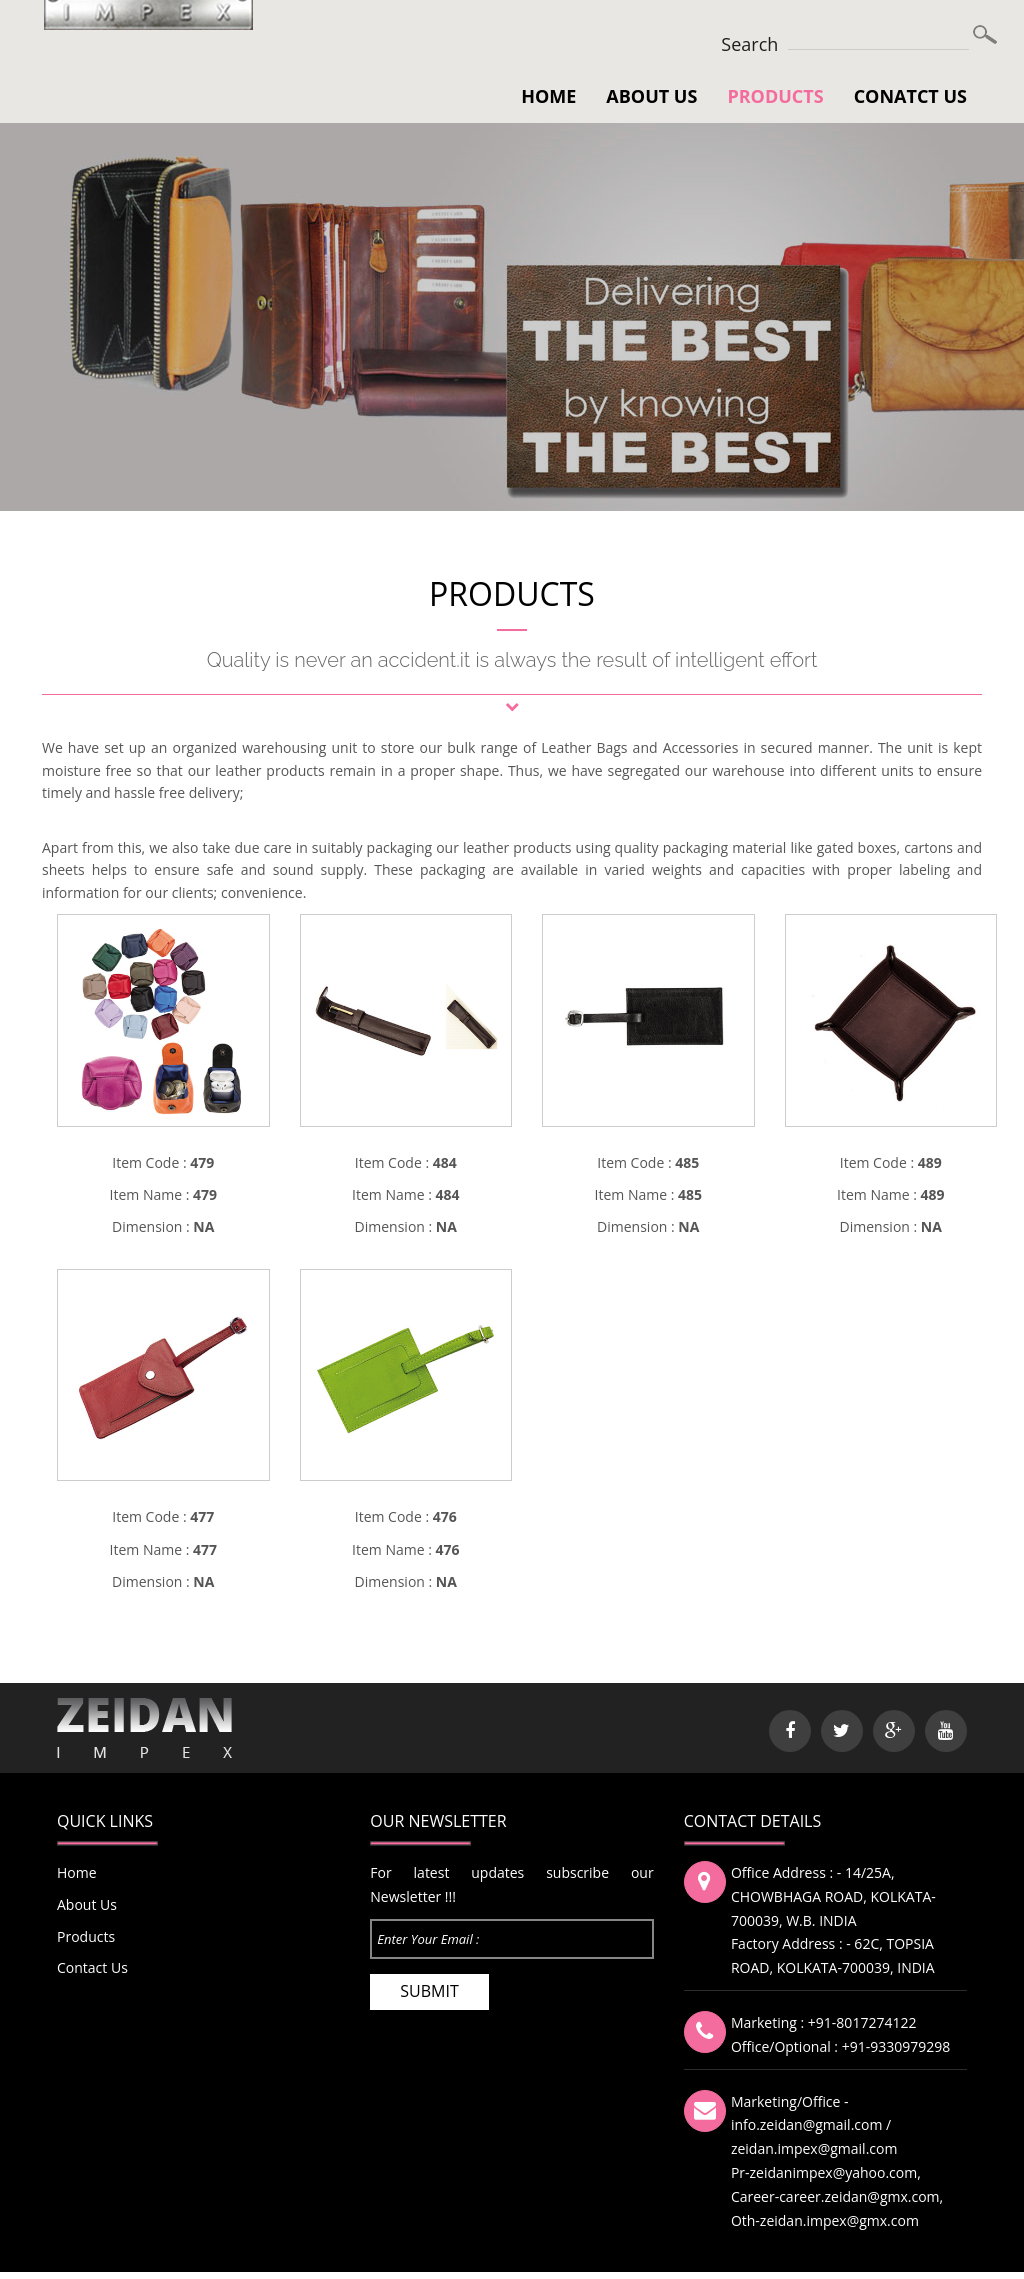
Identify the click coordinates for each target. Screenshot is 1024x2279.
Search (749, 44)
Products (775, 96)
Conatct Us (910, 96)
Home (548, 96)
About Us (651, 96)
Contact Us (92, 1967)
